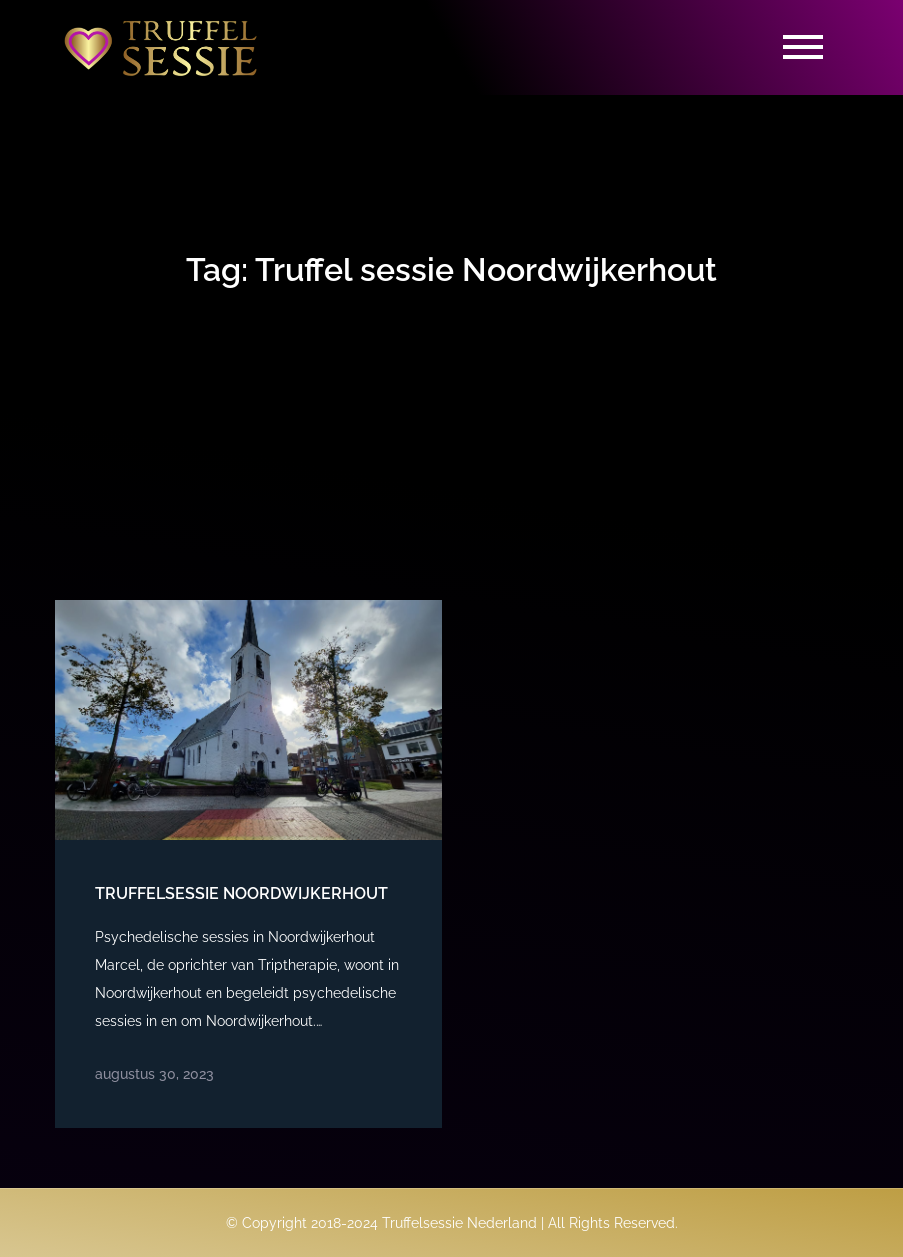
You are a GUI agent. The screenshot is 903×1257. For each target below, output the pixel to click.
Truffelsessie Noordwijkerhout (241, 893)
